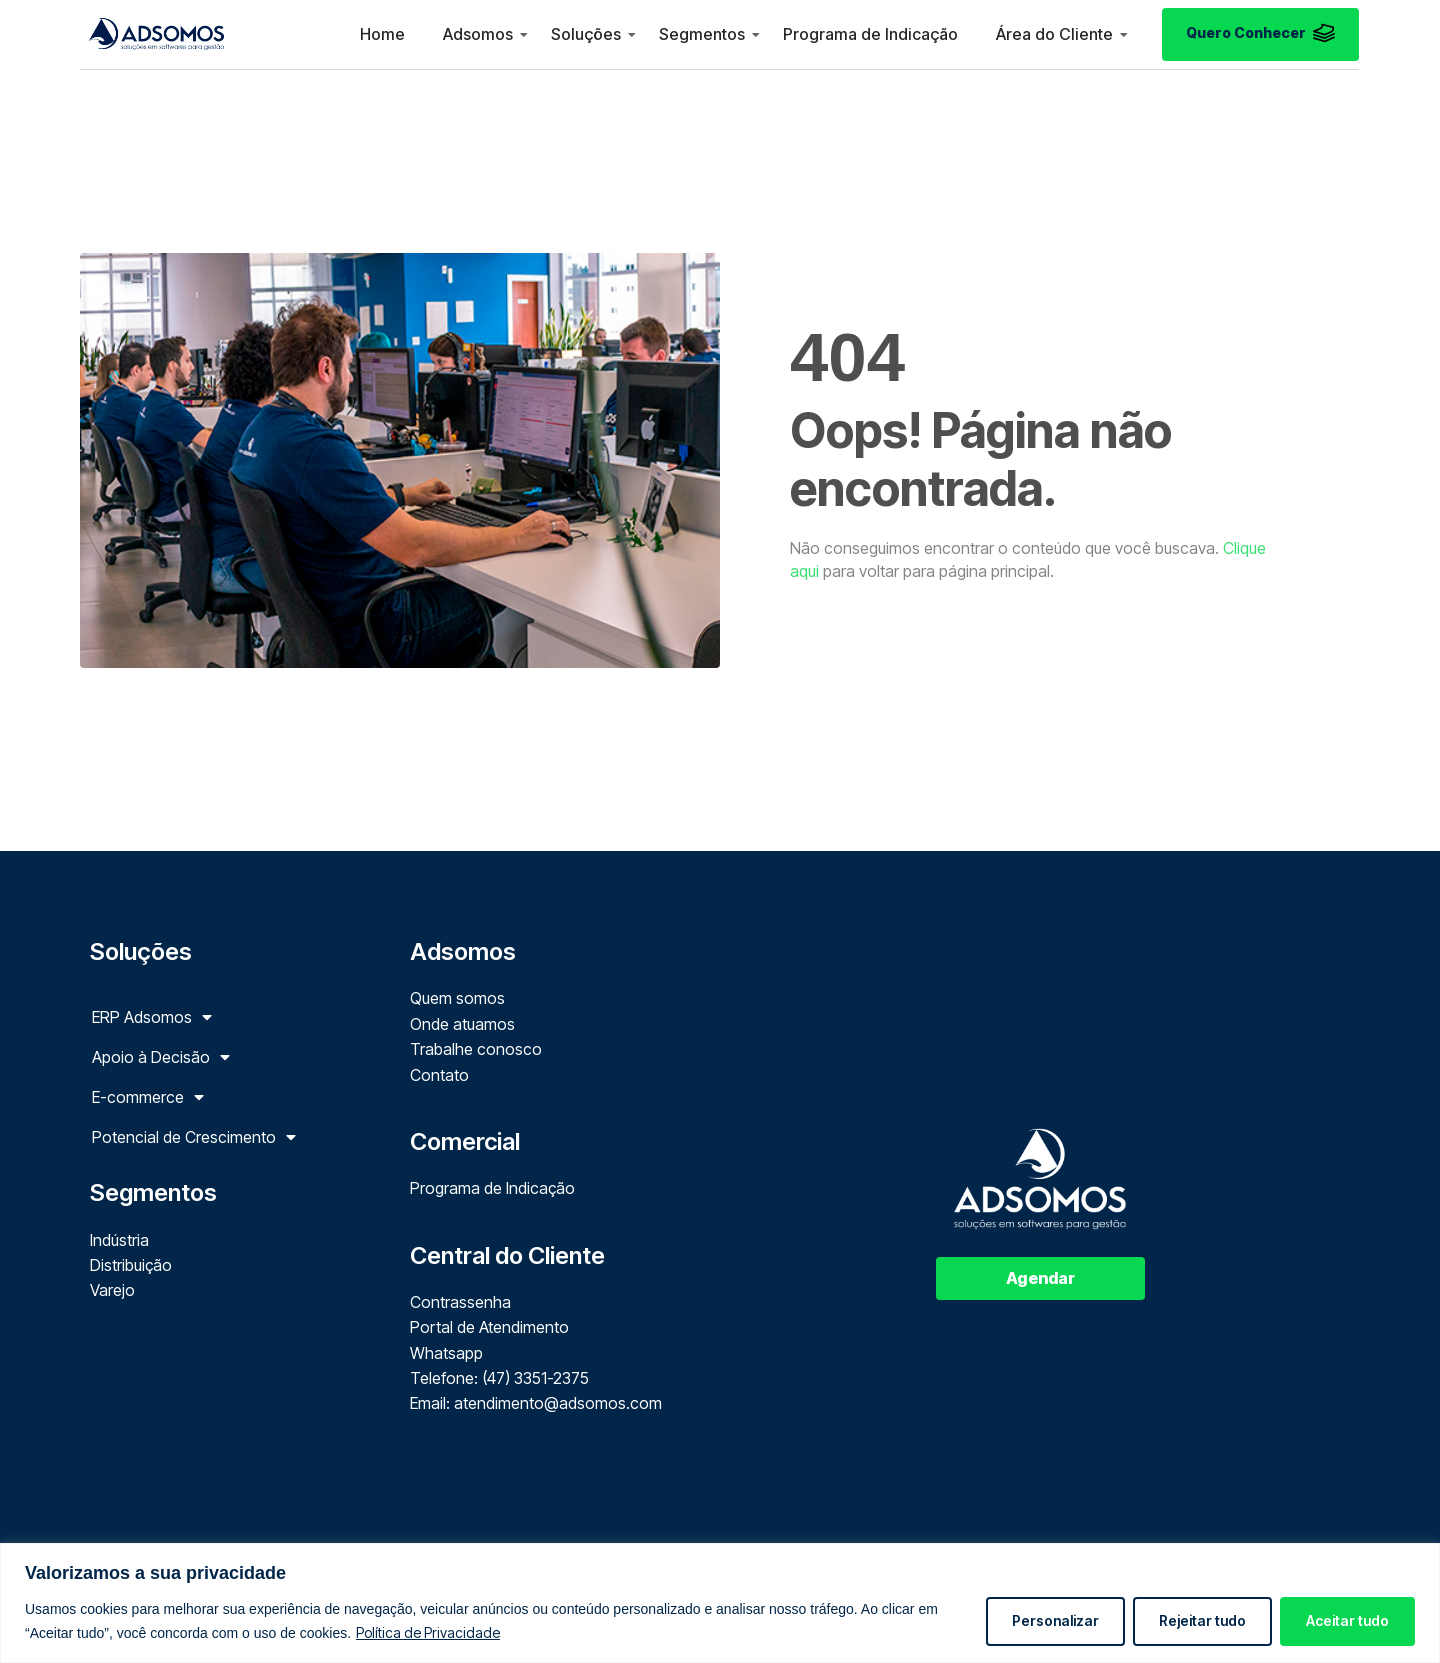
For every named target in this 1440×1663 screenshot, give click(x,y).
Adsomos (478, 34)
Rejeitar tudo (1202, 1620)
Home (382, 34)
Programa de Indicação (870, 34)
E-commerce (148, 1097)
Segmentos (702, 34)
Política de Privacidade (428, 1632)
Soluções (586, 34)
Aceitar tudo (1347, 1620)
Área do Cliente (1054, 34)
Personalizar (1055, 1620)
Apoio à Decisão (161, 1057)
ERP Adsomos (152, 1017)
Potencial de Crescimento (194, 1137)
